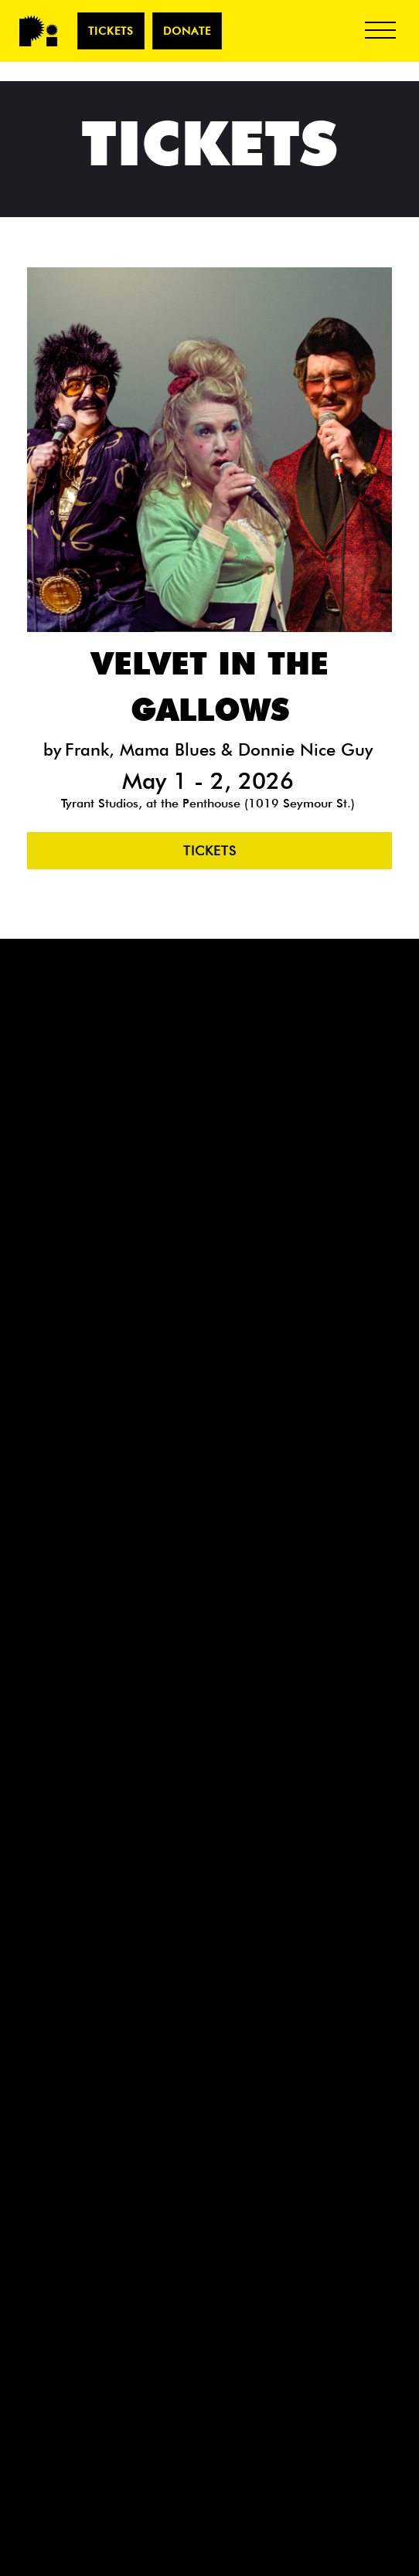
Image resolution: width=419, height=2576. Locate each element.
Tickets (210, 850)
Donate (187, 31)
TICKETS (111, 31)
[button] (380, 31)
